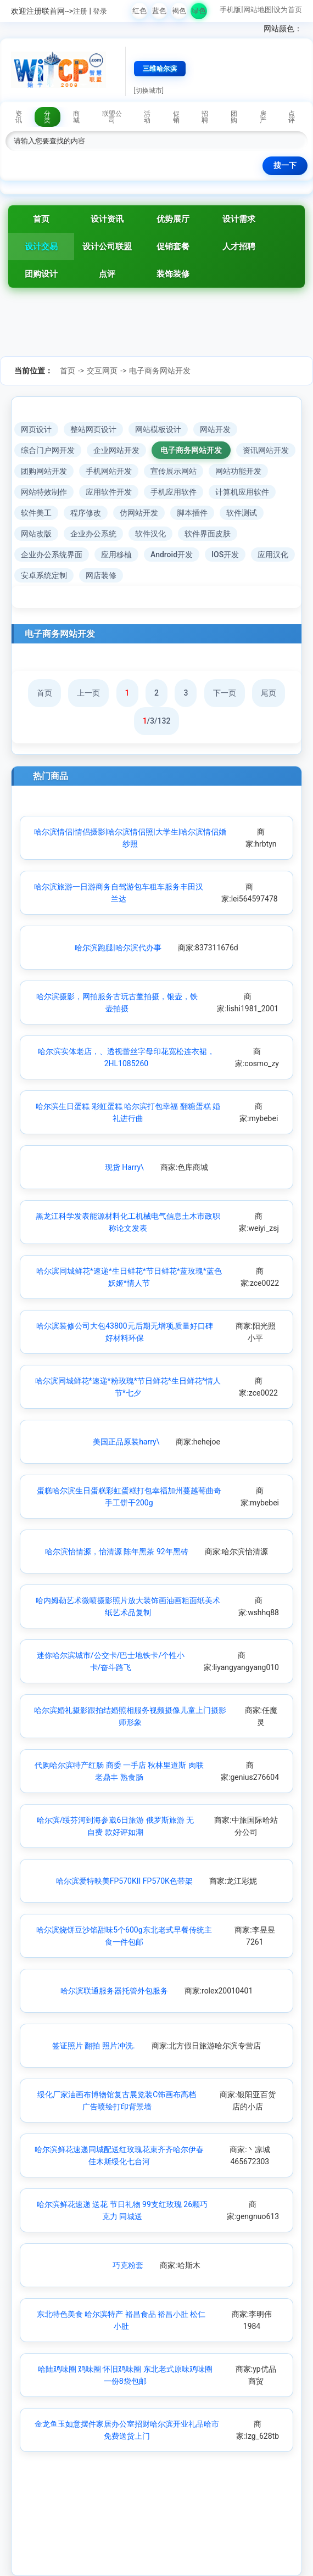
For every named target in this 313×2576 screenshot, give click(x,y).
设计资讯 (107, 219)
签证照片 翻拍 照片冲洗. (93, 2045)
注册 (80, 11)
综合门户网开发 (48, 450)
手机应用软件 (173, 492)
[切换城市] (149, 90)
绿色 (199, 11)
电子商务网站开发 (160, 370)
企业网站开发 (116, 450)
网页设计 (36, 429)
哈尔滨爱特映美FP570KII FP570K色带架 (124, 1881)
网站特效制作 (44, 492)
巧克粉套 (128, 2265)
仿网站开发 (139, 512)
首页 (41, 219)
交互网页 (102, 370)
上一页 (88, 692)
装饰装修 (172, 274)
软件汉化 (150, 533)
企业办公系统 (93, 533)
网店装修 (101, 575)
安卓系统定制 (44, 575)
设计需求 (238, 219)
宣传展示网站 (173, 471)
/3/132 (157, 720)
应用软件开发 (109, 492)
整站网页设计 (93, 429)
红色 (139, 11)
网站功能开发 (238, 471)
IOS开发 (225, 554)
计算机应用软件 (242, 492)
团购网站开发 (44, 471)
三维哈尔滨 (160, 68)
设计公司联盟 (107, 246)
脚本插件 (192, 512)
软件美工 (36, 512)
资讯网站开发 (266, 450)
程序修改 (85, 512)
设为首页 (287, 9)
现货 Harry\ (124, 1167)
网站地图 (257, 9)
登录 (100, 11)
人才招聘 (238, 246)
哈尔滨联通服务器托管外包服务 (114, 1990)
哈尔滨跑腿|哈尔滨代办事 (118, 947)
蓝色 (159, 11)
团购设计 (41, 274)
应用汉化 (273, 554)
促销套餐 (172, 246)
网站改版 (36, 533)
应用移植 (116, 554)
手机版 (230, 9)
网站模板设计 (158, 429)
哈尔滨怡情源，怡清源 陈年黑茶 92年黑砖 (116, 1551)
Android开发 (171, 554)
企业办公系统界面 (51, 554)
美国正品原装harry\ (126, 1441)
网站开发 (215, 429)
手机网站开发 (109, 471)
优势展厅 (172, 219)
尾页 (268, 692)
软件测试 (241, 512)
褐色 (179, 11)
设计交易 (41, 246)
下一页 (224, 692)
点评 (107, 274)
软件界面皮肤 (208, 533)
